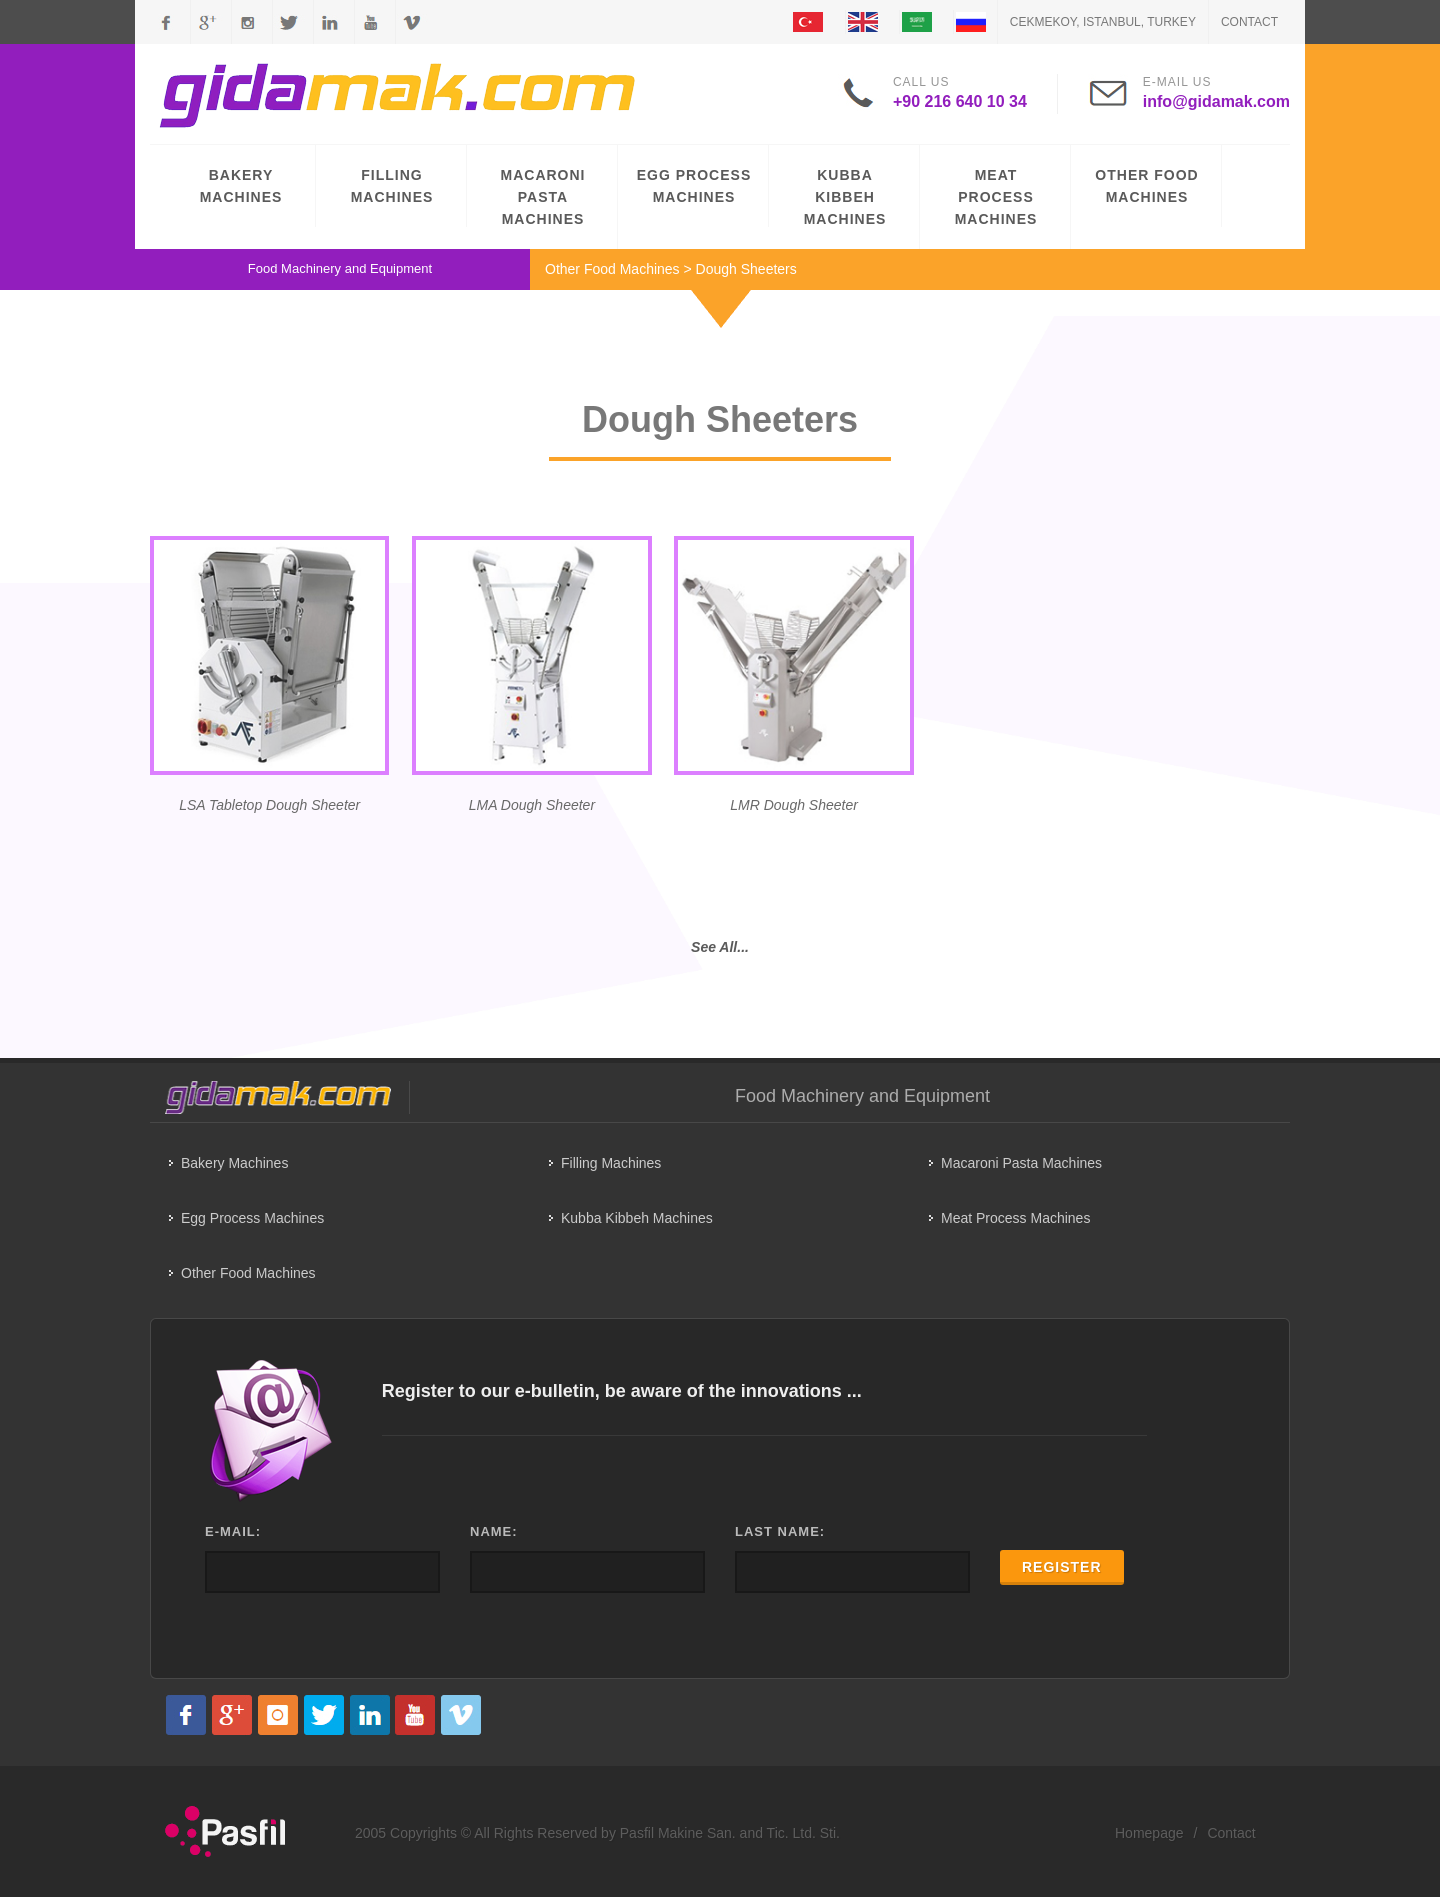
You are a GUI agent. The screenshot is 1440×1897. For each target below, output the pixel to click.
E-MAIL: (233, 1531)
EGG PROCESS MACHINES (694, 186)
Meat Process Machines (1015, 1218)
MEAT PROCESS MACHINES (996, 197)
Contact (1249, 22)
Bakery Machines (234, 1163)
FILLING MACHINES (392, 186)
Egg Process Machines (252, 1218)
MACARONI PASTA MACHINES (543, 197)
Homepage (1149, 1833)
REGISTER (1062, 1567)
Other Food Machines (612, 269)
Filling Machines (611, 1163)
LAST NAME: (780, 1531)
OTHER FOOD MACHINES (1146, 186)
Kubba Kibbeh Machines (637, 1218)
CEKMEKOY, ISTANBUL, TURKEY (1103, 22)
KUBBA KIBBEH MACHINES (845, 197)
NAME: (494, 1531)
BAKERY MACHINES (241, 186)
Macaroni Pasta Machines (1021, 1163)
